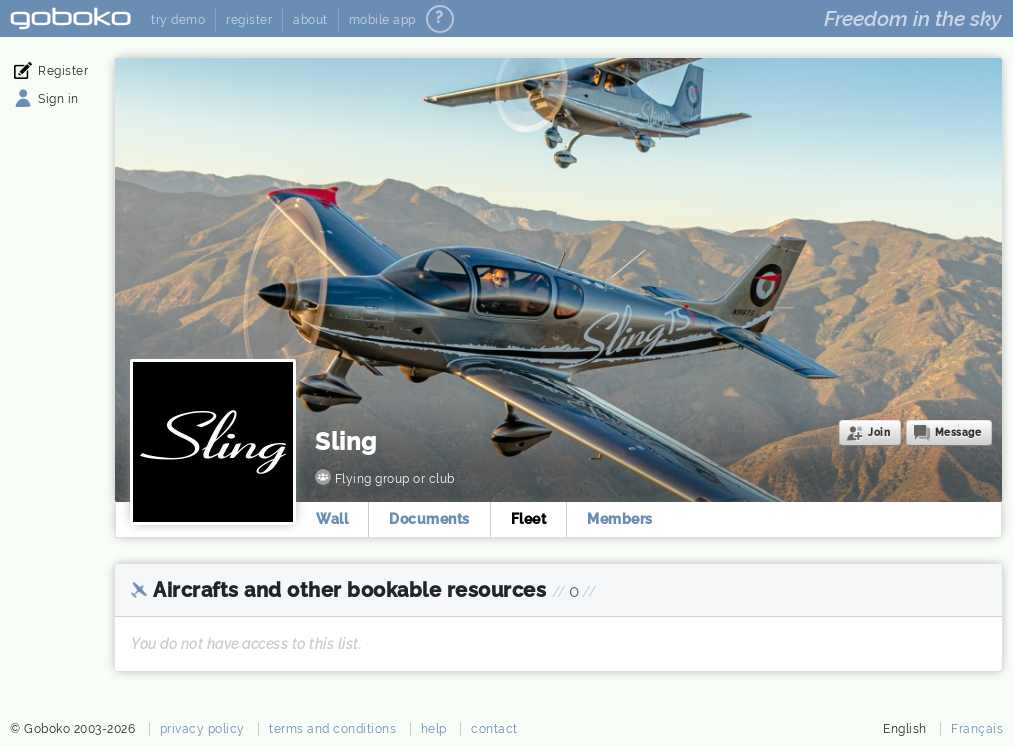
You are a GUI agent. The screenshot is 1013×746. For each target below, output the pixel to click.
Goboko (70, 18)
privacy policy (202, 729)
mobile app (382, 20)
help (434, 729)
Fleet (529, 519)
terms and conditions (332, 729)
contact (494, 729)
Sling (346, 441)
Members (620, 519)
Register (63, 71)
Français (977, 729)
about (310, 20)
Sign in (58, 99)
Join (879, 432)
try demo (178, 20)
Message (958, 432)
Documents (429, 519)
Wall (332, 519)
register (249, 20)
